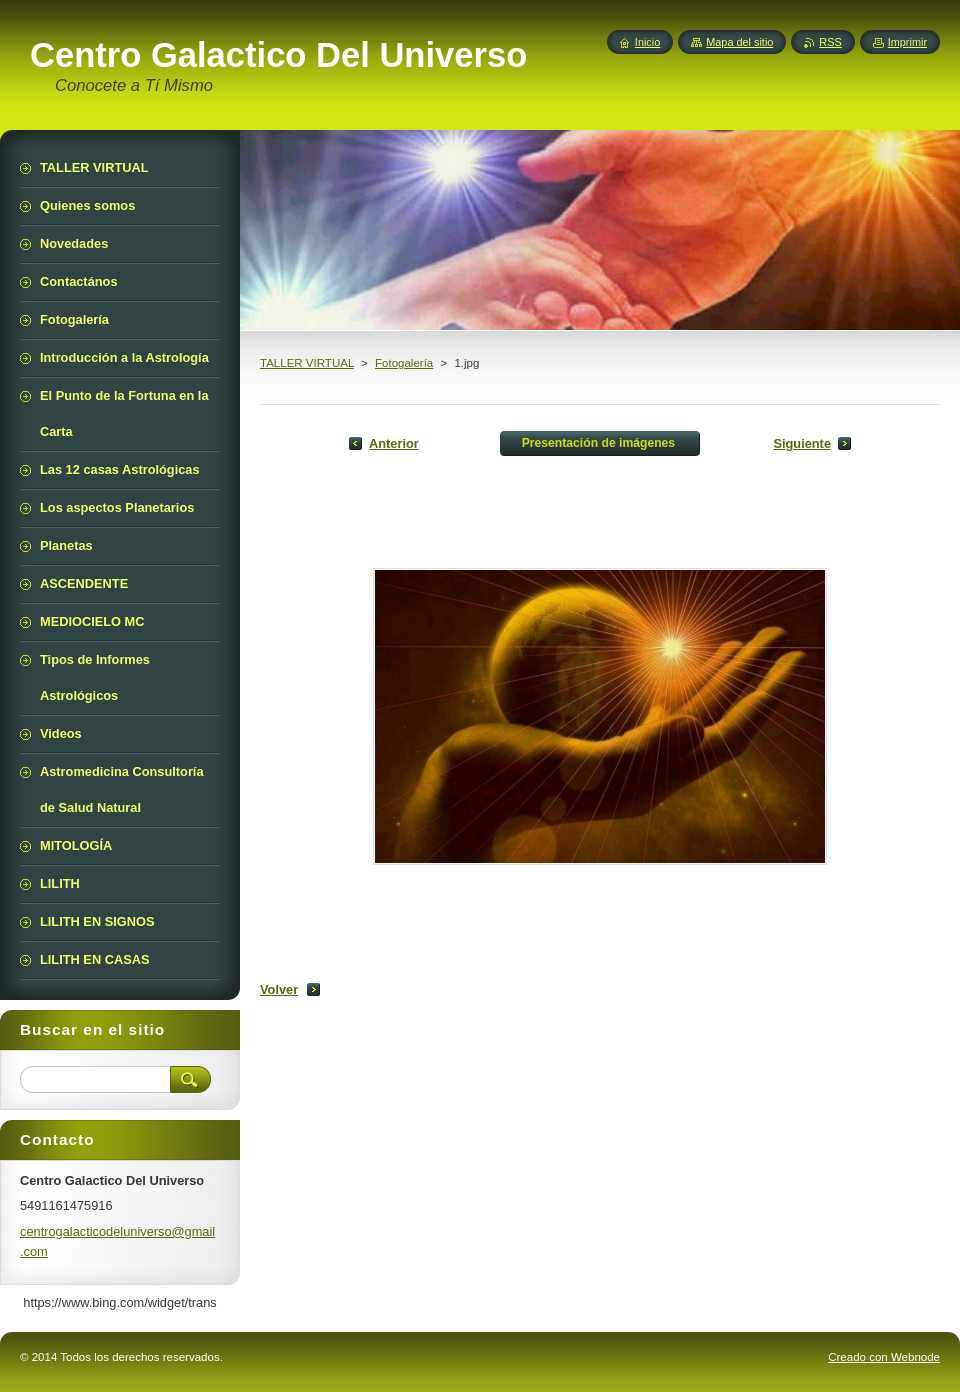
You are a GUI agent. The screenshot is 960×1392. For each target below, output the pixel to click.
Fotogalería (404, 363)
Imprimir (907, 42)
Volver (279, 989)
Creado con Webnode (884, 1357)
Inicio (647, 42)
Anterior (394, 443)
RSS (830, 42)
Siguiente (802, 443)
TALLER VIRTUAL (307, 363)
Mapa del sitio (739, 42)
